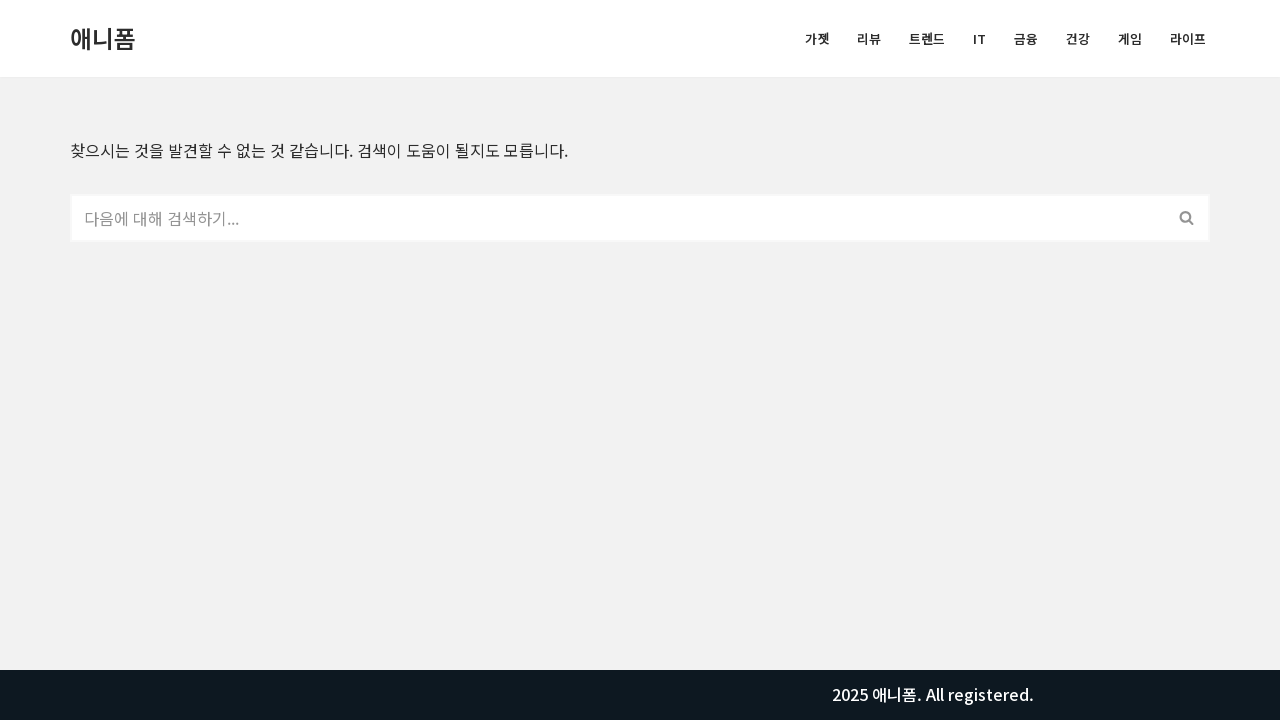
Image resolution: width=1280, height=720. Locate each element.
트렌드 (927, 38)
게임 (1130, 38)
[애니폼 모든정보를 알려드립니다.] (103, 38)
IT (979, 38)
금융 (1026, 38)
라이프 (1188, 38)
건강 (1078, 38)
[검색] (617, 218)
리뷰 (869, 38)
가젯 (817, 38)
